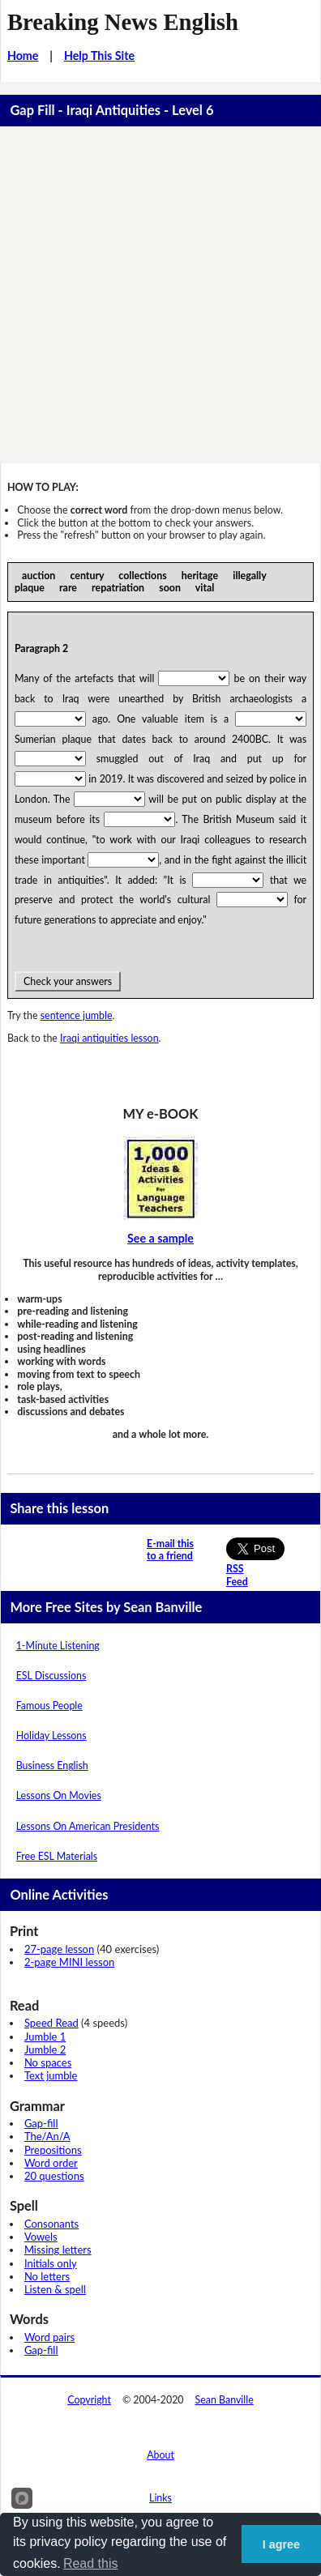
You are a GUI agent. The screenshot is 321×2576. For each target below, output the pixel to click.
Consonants (51, 2223)
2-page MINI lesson (69, 1961)
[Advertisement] (160, 294)
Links (160, 2498)
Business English (52, 1765)
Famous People (49, 1706)
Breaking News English (122, 22)
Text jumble (51, 2075)
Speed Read (51, 2022)
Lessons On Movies (58, 1795)
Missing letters (58, 2249)
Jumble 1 (45, 2036)
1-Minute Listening (58, 1646)
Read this (90, 2563)
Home (23, 55)
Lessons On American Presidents (88, 1826)
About (160, 2455)
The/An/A (47, 2136)
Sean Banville (224, 2400)
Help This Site (99, 55)
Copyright (89, 2400)
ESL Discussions (51, 1676)
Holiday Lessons (51, 1735)
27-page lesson (59, 1949)
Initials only (50, 2263)
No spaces (47, 2062)
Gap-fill (41, 2123)
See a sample (160, 1238)
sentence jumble (77, 1015)
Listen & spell (55, 2289)
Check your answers (67, 981)
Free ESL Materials (56, 1856)
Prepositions (53, 2149)
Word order (51, 2162)
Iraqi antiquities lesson (109, 1038)
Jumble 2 (45, 2049)
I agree (281, 2544)
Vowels (41, 2236)
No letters (47, 2276)
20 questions (54, 2175)
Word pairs (49, 2337)
